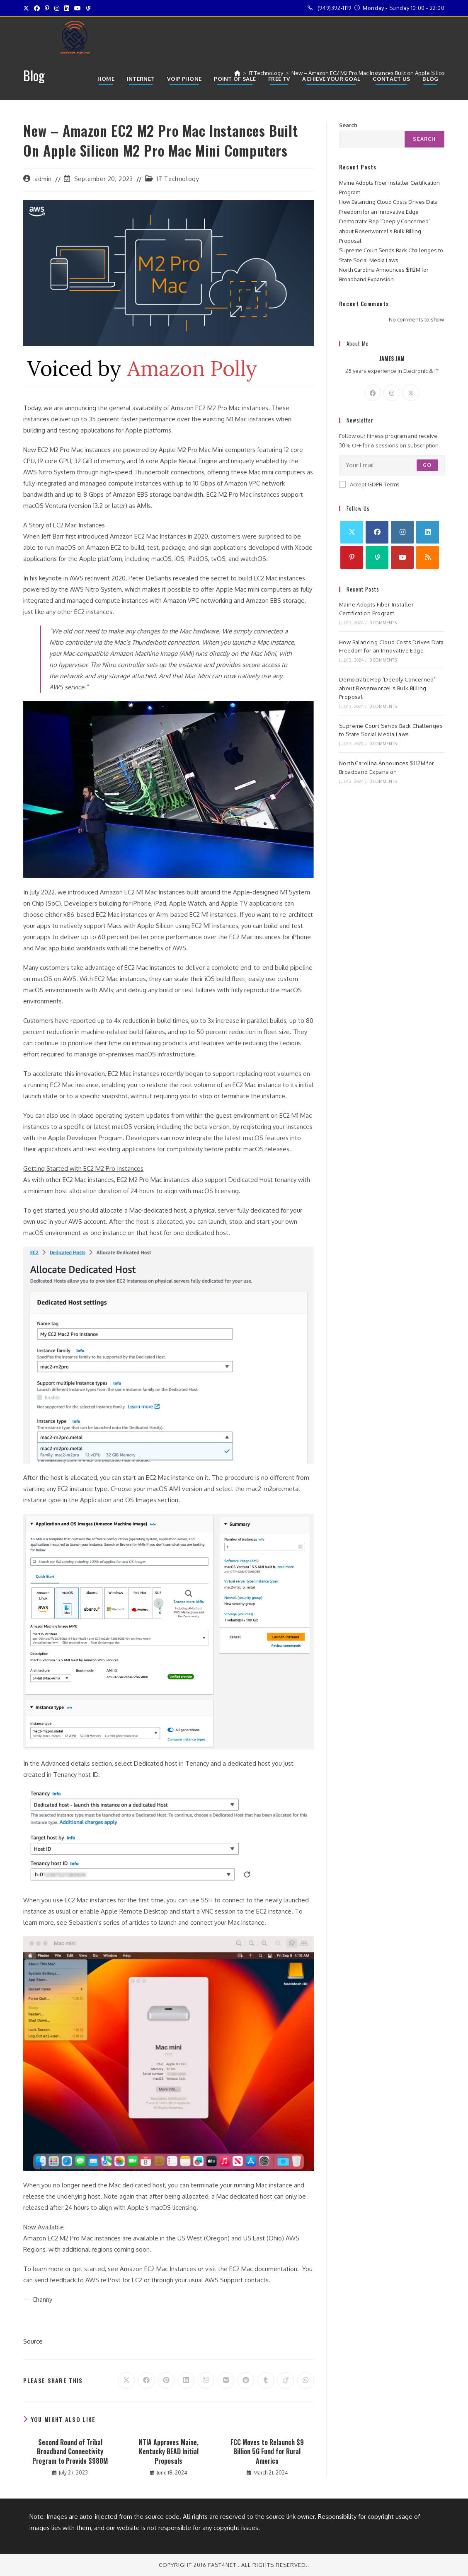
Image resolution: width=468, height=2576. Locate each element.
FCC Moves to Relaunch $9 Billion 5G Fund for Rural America (267, 2451)
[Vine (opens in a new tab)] (88, 8)
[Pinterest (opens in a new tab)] (47, 8)
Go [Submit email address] (427, 465)
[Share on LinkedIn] (186, 2380)
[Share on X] (126, 2380)
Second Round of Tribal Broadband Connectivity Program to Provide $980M (70, 2451)
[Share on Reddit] (246, 2380)
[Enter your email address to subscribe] (392, 465)
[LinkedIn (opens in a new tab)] (67, 8)
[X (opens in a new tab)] (27, 8)
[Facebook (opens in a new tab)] (37, 8)
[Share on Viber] (206, 2380)
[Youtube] (402, 557)
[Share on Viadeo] (285, 2380)
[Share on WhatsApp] (305, 2380)
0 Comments (383, 622)
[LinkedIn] (427, 532)
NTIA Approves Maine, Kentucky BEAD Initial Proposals (169, 2451)
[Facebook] (372, 392)
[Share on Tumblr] (265, 2380)
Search (348, 125)
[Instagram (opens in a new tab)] (57, 8)
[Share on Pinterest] (166, 2380)
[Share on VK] (226, 2380)
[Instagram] (391, 392)
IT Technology (178, 178)
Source (33, 2341)
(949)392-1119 (335, 8)
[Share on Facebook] (146, 2380)
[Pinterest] (351, 557)
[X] (411, 392)
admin (43, 178)
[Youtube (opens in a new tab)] (77, 8)
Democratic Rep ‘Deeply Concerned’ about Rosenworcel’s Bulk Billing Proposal (384, 231)
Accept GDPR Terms (369, 484)
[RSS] (427, 557)
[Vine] (377, 557)
